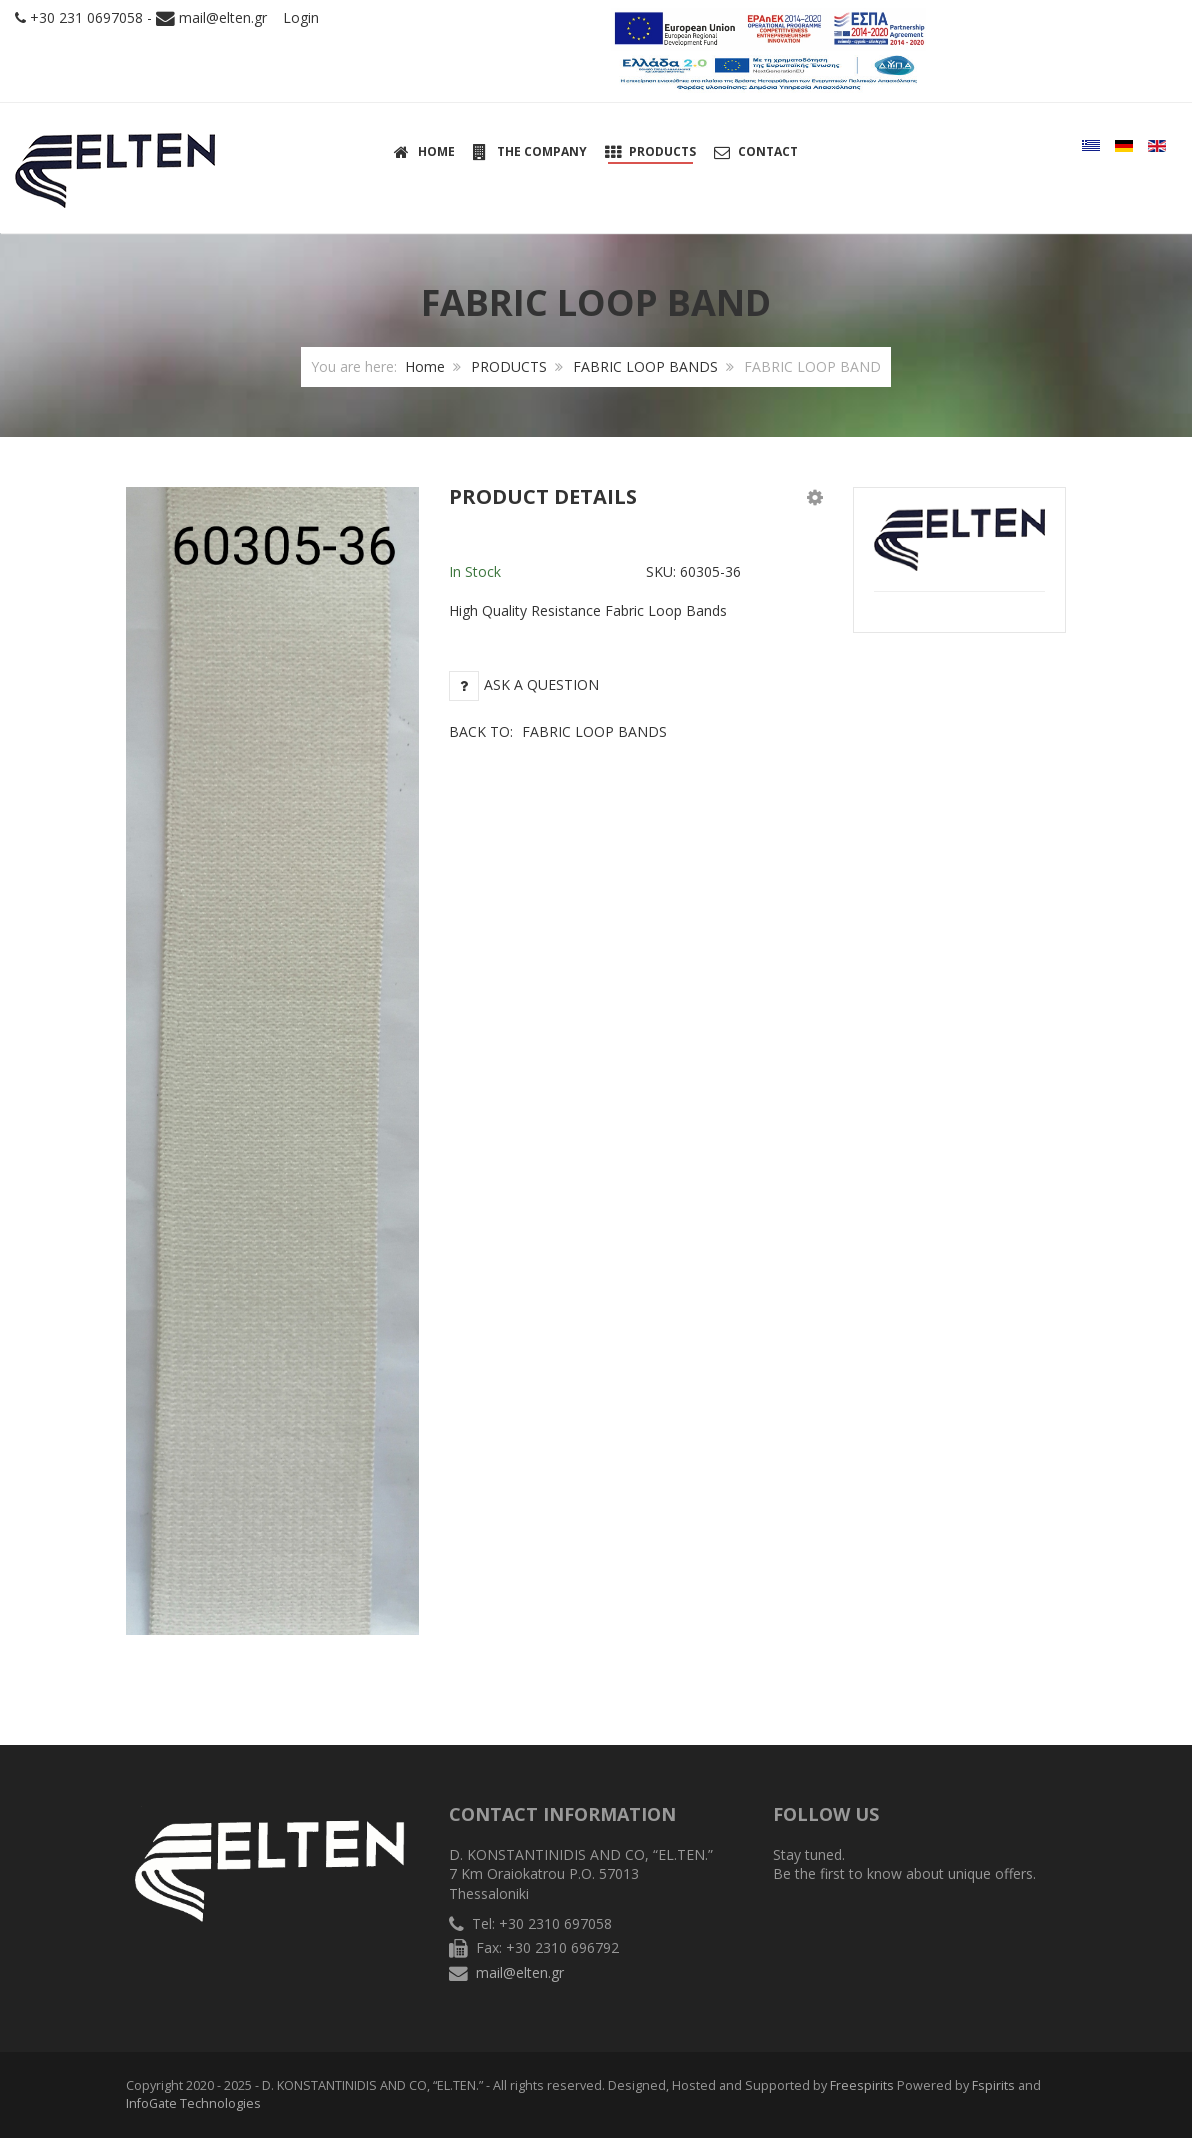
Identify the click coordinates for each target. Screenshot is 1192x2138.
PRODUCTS (509, 366)
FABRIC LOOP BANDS (645, 366)
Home (425, 366)
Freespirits (862, 2085)
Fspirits (993, 2085)
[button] (815, 496)
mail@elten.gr (223, 17)
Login (301, 17)
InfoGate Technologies (193, 2103)
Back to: (558, 731)
